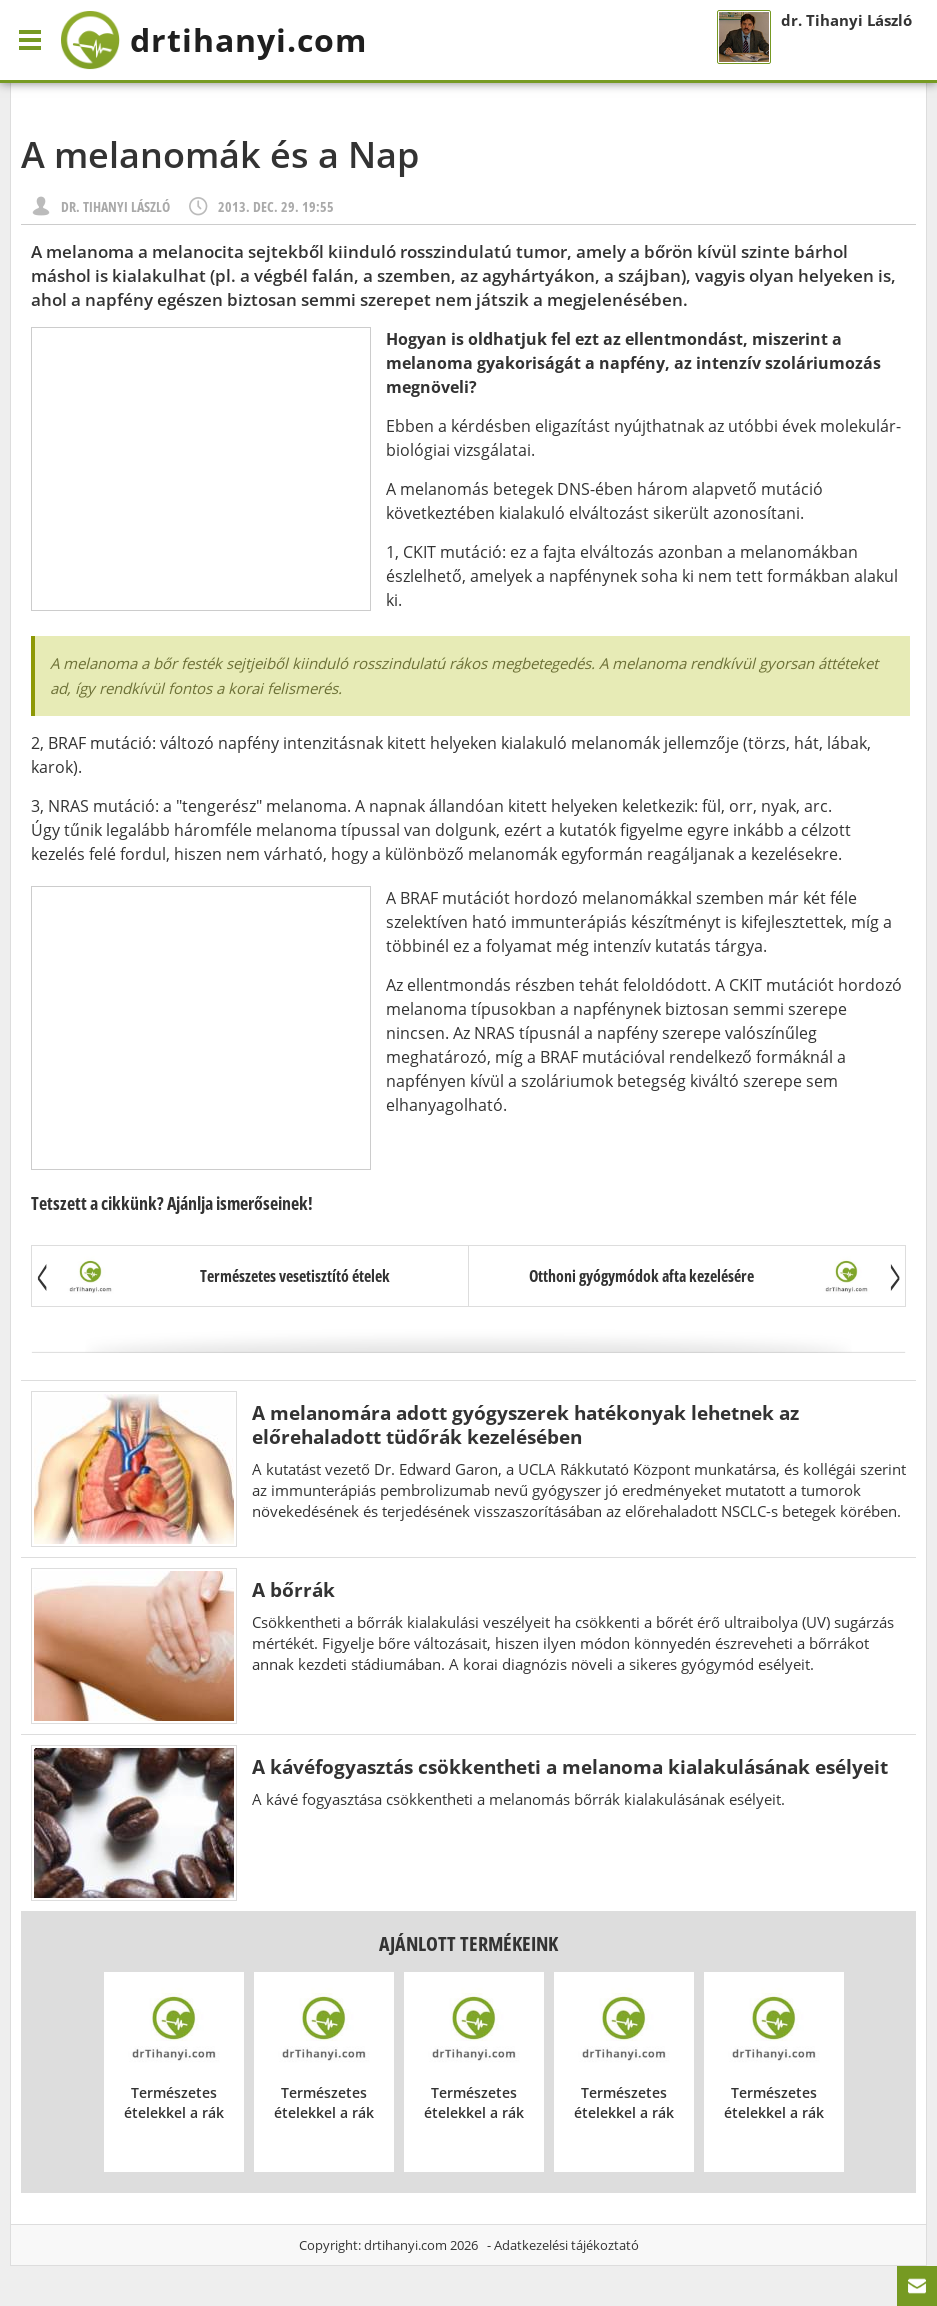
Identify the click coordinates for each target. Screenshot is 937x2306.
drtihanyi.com (405, 2245)
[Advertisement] (201, 469)
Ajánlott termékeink (468, 1943)
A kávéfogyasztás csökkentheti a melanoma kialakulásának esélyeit (570, 1766)
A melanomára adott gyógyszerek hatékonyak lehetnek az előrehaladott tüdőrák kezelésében (525, 1424)
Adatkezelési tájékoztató (566, 2245)
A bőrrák (293, 1589)
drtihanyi (213, 40)
